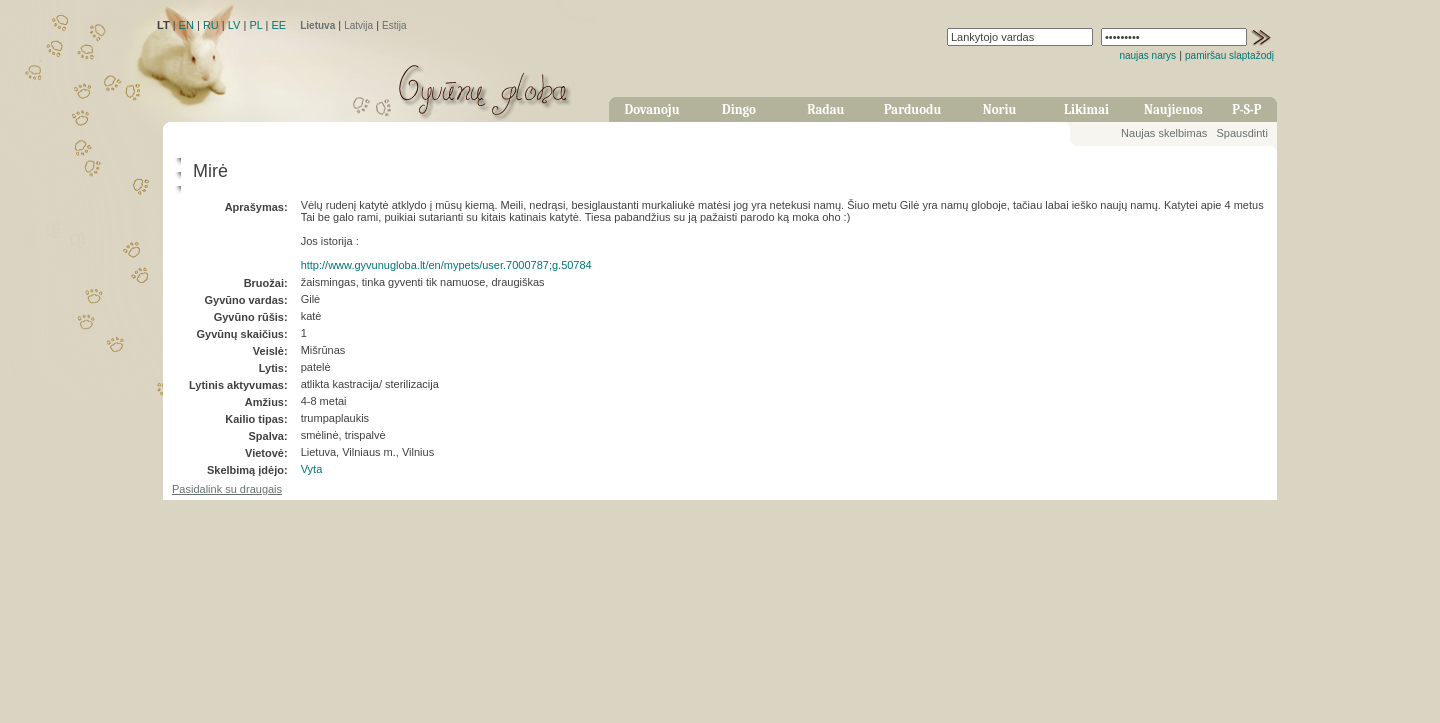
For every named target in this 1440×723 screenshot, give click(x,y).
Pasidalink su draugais (227, 489)
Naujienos (1173, 109)
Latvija (358, 25)
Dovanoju (652, 109)
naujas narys (1147, 55)
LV (234, 25)
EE (278, 25)
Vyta (312, 469)
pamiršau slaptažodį (1229, 55)
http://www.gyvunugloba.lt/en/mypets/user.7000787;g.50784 (446, 265)
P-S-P (1246, 109)
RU (211, 25)
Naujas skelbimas (1164, 133)
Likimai (1086, 109)
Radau (825, 109)
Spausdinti (1241, 133)
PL (255, 25)
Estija (394, 25)
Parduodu (912, 109)
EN (186, 25)
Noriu (1000, 109)
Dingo (739, 109)
